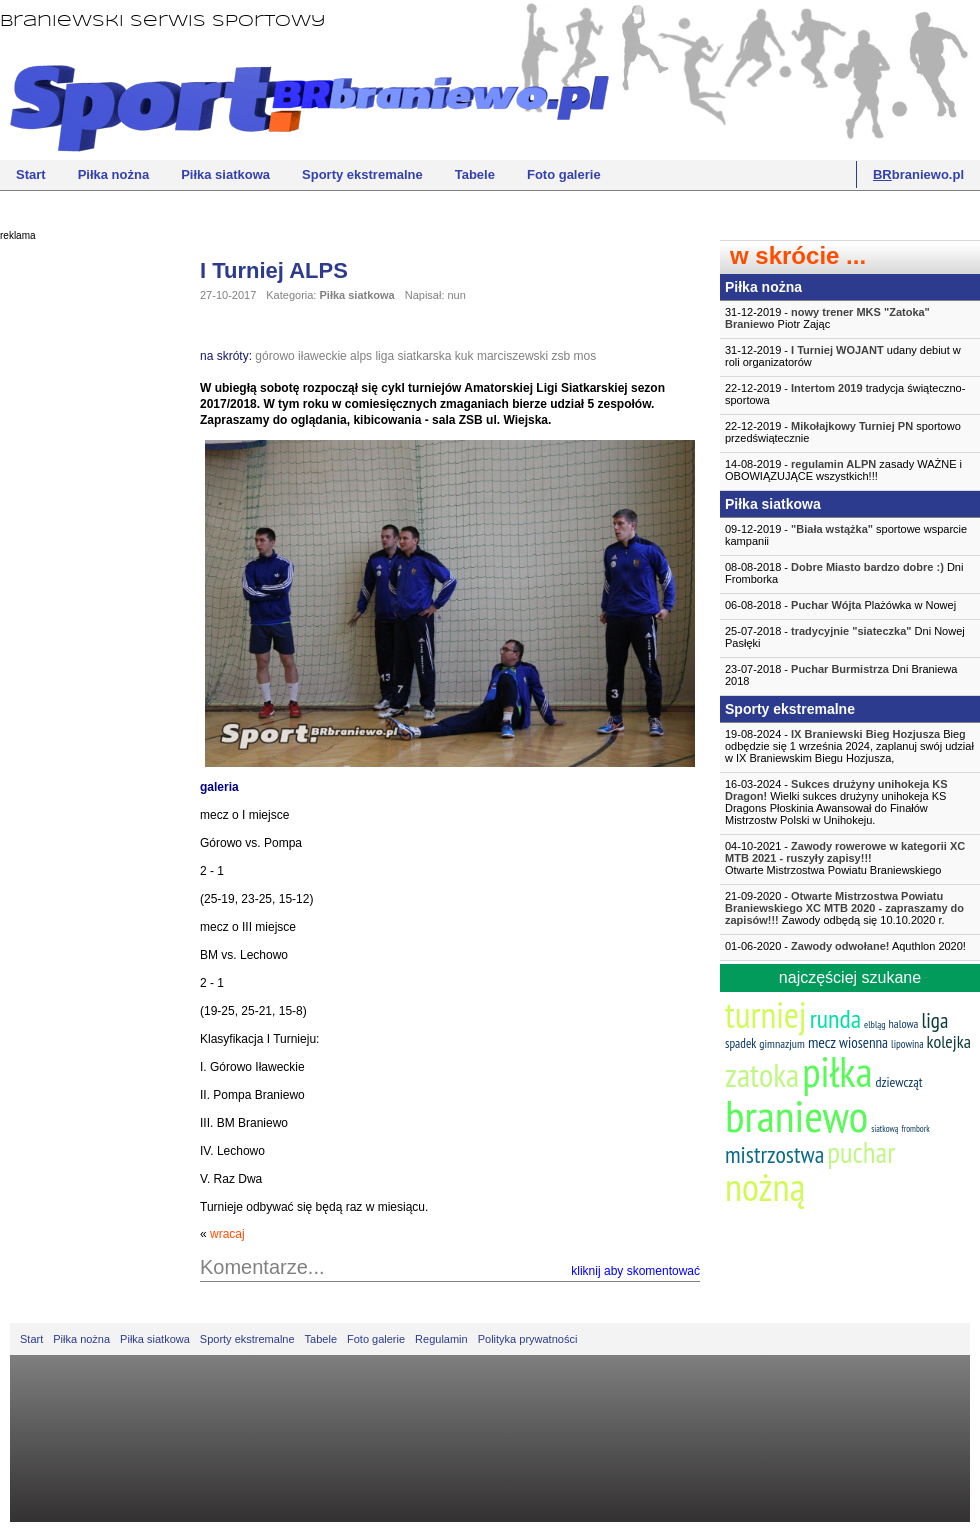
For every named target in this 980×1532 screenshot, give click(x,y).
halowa (904, 1023)
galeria (219, 787)
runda (835, 1018)
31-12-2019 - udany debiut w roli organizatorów (843, 356)
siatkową (884, 1128)
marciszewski (512, 356)
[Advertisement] (80, 555)
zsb (561, 356)
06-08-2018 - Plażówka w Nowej (840, 605)
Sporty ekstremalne (362, 174)
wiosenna (863, 1042)
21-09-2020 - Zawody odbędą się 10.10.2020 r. (844, 908)
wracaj (227, 1234)
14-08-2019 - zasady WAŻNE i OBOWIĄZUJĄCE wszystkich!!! (843, 470)
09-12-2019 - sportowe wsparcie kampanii (846, 535)
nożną (765, 1186)
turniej (766, 1014)
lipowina (907, 1044)
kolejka (949, 1041)
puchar (861, 1152)
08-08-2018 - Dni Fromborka (844, 573)
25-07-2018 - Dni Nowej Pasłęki (845, 637)
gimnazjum (782, 1043)
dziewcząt (898, 1082)
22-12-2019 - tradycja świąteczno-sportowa (845, 394)
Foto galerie (564, 174)
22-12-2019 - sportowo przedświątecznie (843, 432)
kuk (464, 356)
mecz (822, 1042)
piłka (837, 1071)
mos (585, 356)
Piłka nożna (114, 174)
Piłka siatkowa (225, 174)
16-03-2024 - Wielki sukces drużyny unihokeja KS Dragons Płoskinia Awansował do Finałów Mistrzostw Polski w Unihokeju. (836, 802)
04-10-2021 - (850, 858)
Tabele (475, 174)
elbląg (874, 1024)
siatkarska (424, 356)
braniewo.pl (918, 174)
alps (361, 356)
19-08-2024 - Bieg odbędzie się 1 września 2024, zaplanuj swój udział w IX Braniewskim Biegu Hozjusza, (849, 746)
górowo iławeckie (300, 356)
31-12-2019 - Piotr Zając (827, 318)
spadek (740, 1043)
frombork (915, 1128)
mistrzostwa (774, 1154)
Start (31, 174)
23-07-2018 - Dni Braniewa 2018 (841, 675)
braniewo (796, 1115)
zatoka (762, 1074)
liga (384, 356)
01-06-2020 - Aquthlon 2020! (845, 946)
